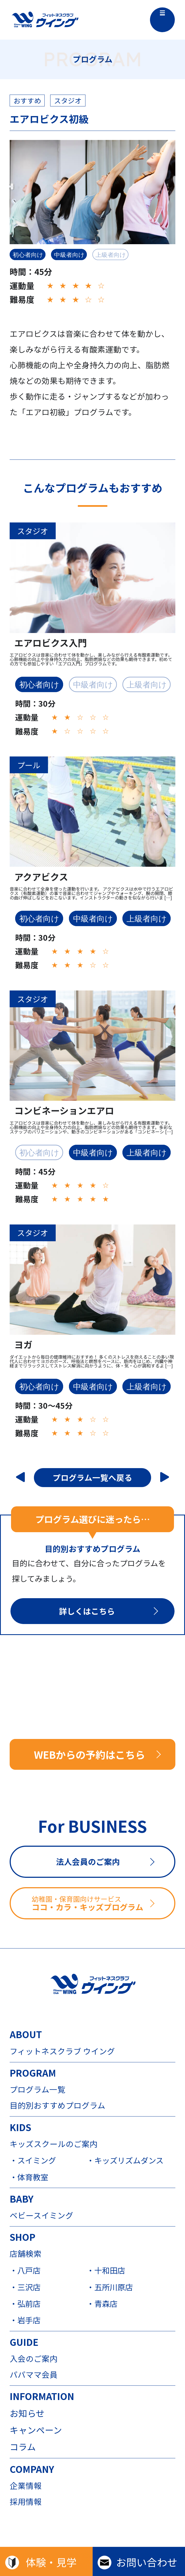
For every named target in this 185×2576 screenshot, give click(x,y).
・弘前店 (25, 2303)
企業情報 (26, 2486)
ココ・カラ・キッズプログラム (103, 1903)
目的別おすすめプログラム (57, 2105)
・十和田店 (106, 2270)
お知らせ (27, 2413)
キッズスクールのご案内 (54, 2144)
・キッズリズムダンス (125, 2160)
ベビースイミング (41, 2215)
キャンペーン (36, 2430)
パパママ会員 (34, 2375)
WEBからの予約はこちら (89, 1754)
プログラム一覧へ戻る (92, 1477)
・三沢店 (25, 2287)
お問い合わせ (146, 2562)
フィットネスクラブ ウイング (62, 2051)
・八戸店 (25, 2270)
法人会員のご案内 (88, 1861)
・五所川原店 (110, 2287)
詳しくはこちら (87, 1611)
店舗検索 (26, 2254)
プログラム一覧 (37, 2089)
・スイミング (33, 2160)
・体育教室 (29, 2177)
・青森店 (102, 2303)
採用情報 (26, 2502)
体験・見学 (51, 2562)
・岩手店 (25, 2320)
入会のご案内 (34, 2359)
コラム (23, 2446)
